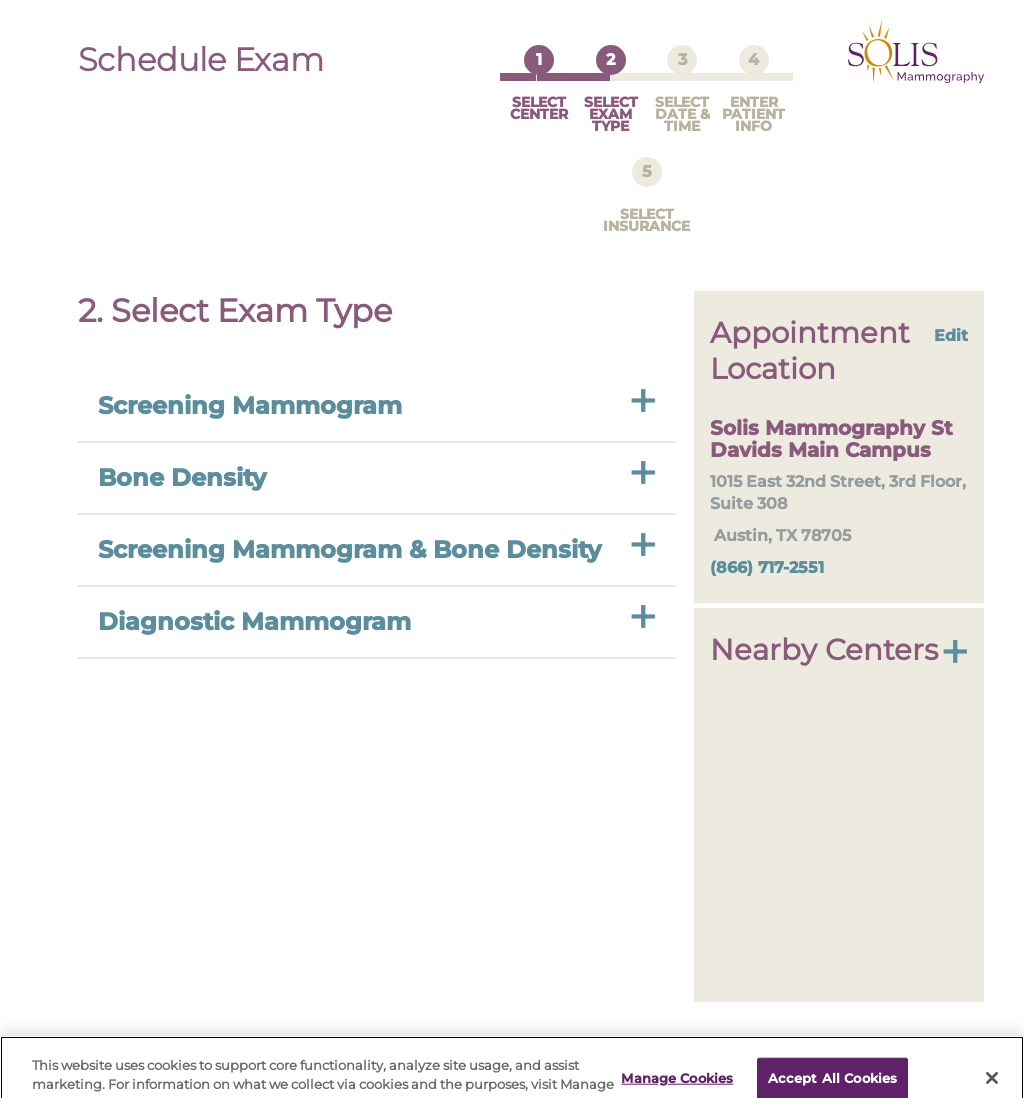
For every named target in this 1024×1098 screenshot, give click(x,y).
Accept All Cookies (832, 1066)
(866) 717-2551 (767, 547)
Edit (951, 315)
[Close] (992, 1066)
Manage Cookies (677, 1066)
